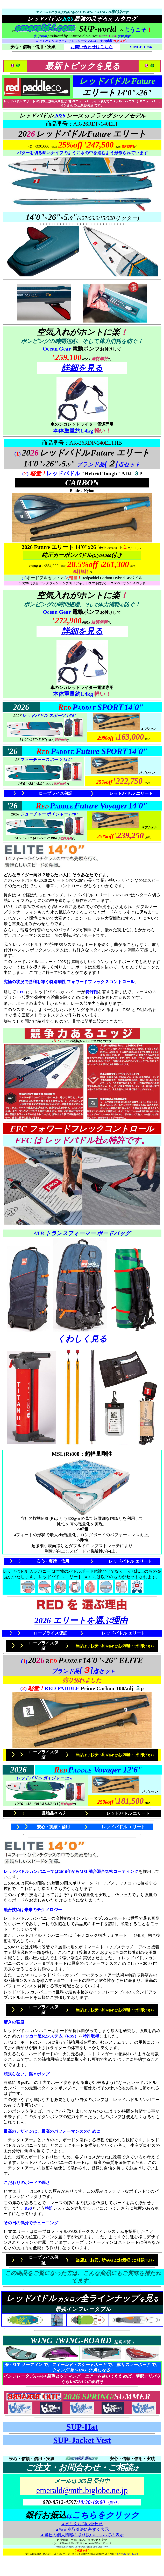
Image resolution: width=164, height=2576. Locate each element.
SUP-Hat (82, 2426)
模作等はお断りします (127, 2553)
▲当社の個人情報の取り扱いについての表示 (82, 2535)
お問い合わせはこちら (92, 47)
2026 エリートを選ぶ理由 (80, 1620)
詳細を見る (82, 367)
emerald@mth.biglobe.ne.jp (82, 2490)
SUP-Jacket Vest (82, 2440)
